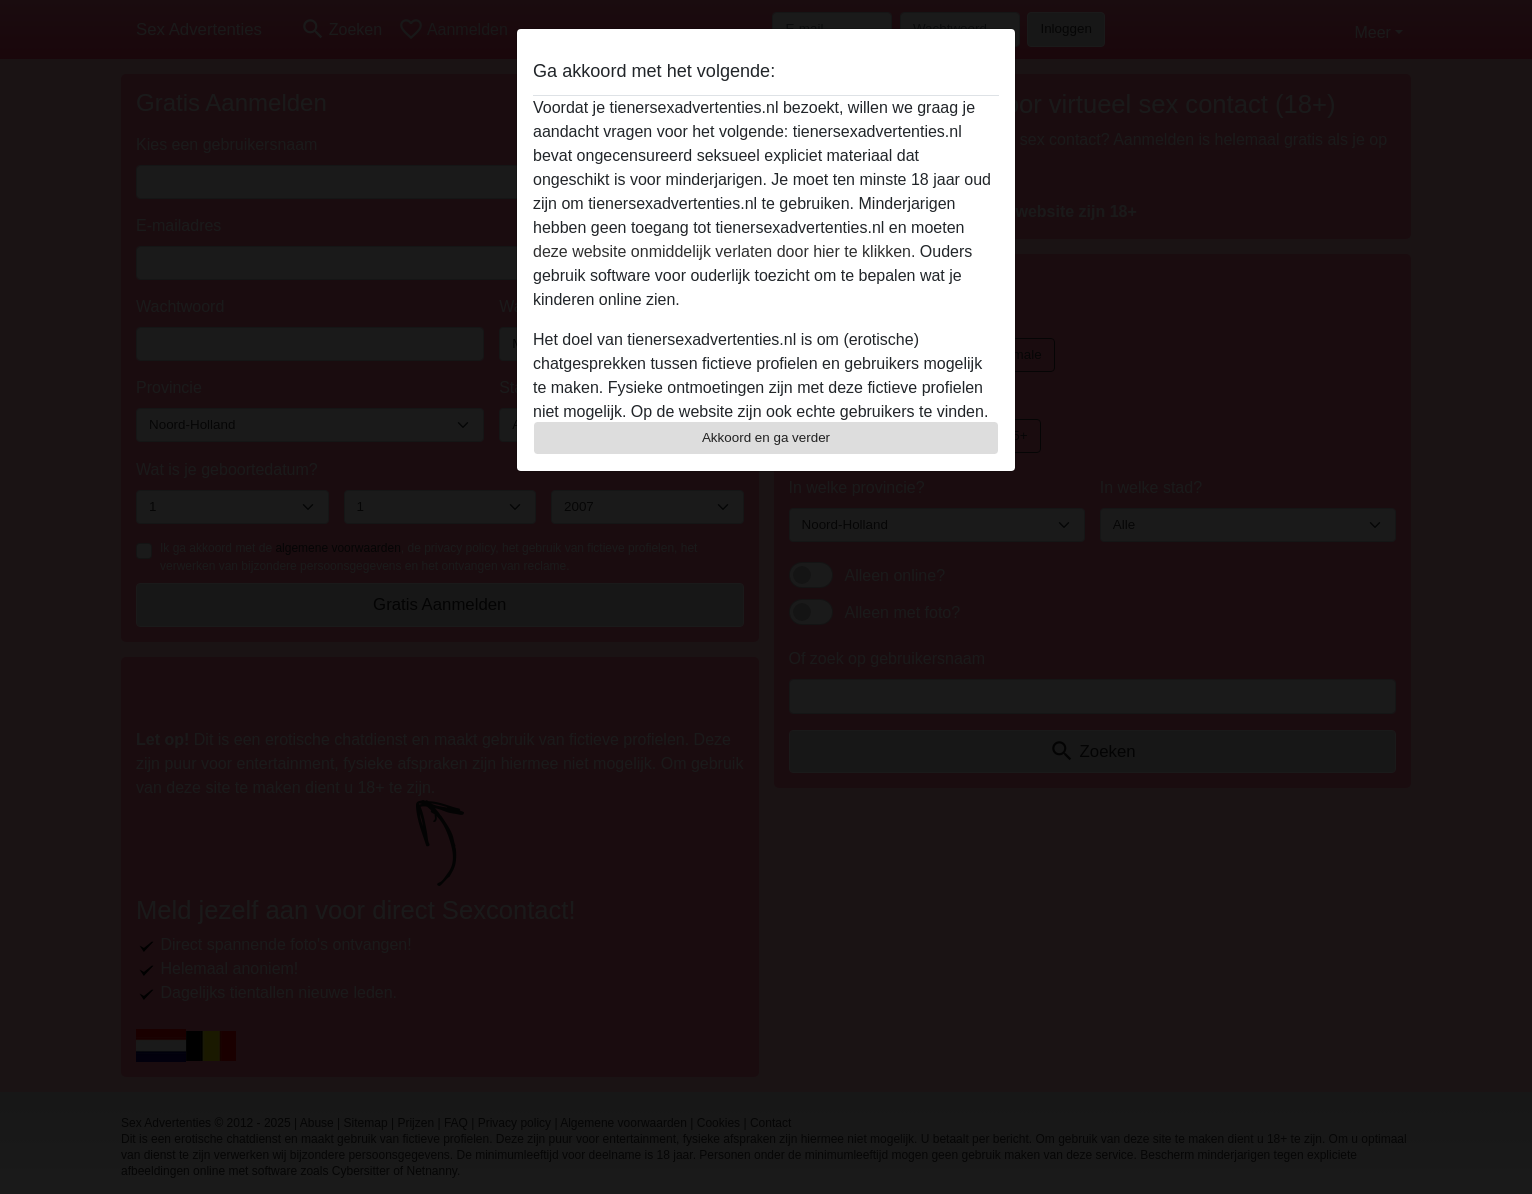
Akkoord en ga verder (766, 437)
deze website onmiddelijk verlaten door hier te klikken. (724, 251)
